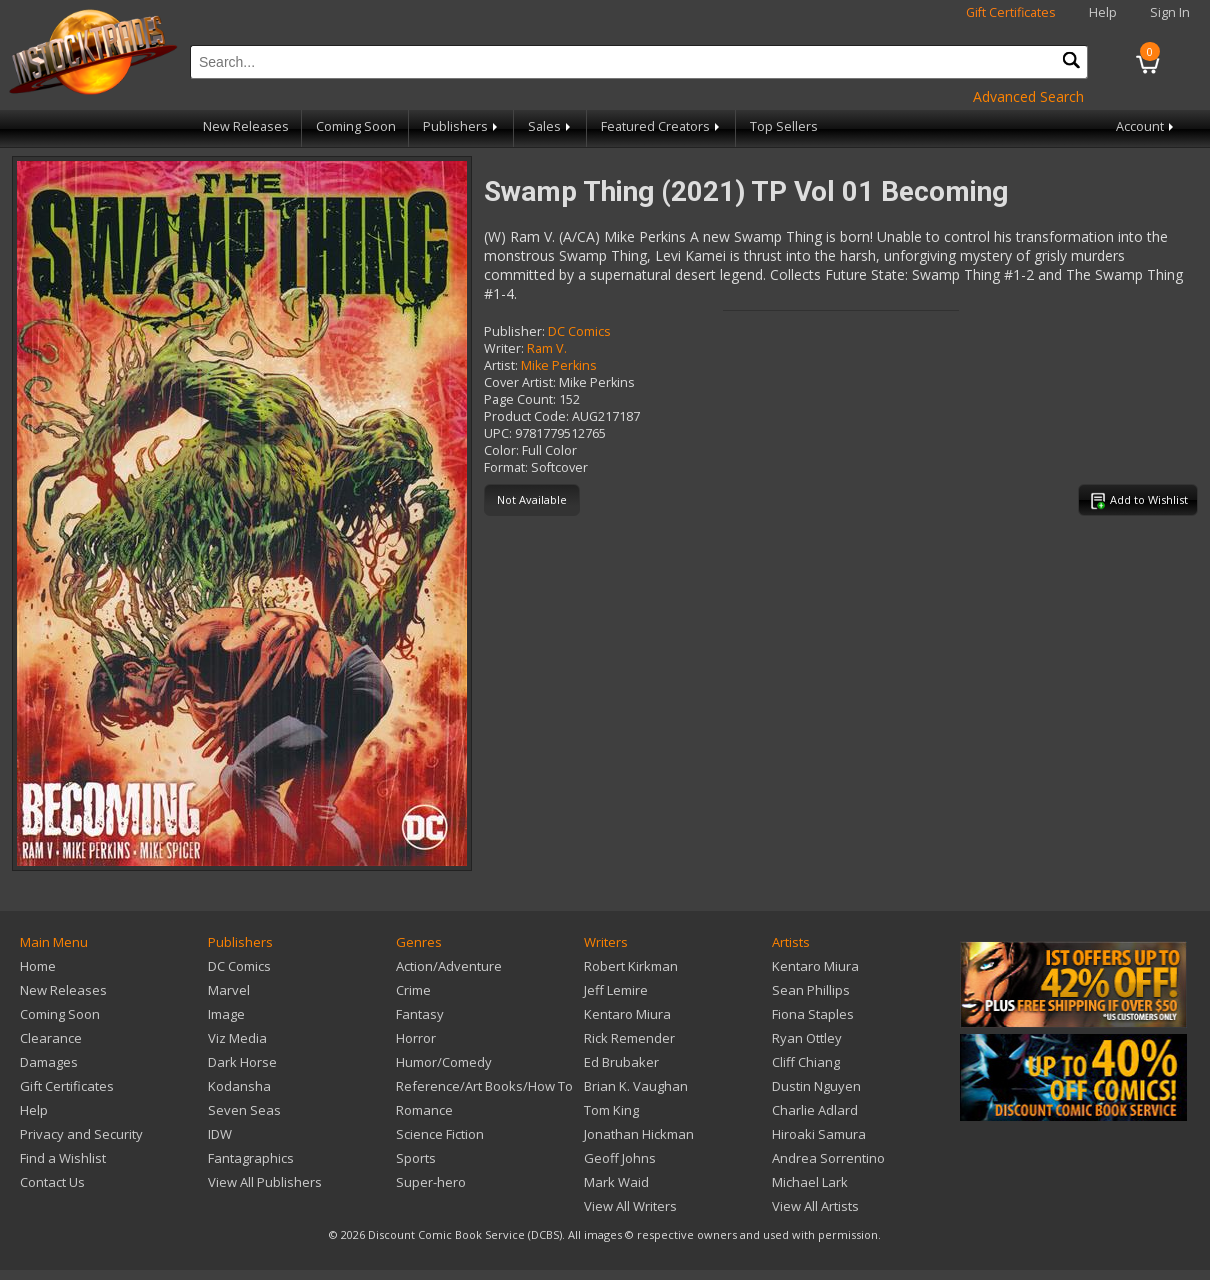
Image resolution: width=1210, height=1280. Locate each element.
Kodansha (239, 1086)
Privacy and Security (81, 1134)
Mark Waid (616, 1182)
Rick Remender (629, 1038)
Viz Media (237, 1038)
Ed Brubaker (621, 1062)
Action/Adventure (449, 966)
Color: (501, 450)
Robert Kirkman (631, 966)
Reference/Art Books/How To (484, 1086)
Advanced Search (1028, 96)
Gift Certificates (1011, 12)
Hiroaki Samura (819, 1134)
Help (1103, 12)
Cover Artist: (520, 382)
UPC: (498, 433)
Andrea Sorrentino (828, 1158)
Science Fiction (440, 1134)
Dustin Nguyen (816, 1086)
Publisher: (514, 331)
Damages (49, 1062)
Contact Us (52, 1182)
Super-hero (431, 1182)
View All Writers (630, 1206)
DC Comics (579, 331)
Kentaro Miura (627, 1014)
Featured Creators (662, 126)
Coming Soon (356, 126)
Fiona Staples (813, 1014)
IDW (220, 1134)
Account (1146, 126)
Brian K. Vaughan (636, 1086)
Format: (506, 467)
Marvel (229, 990)
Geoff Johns (620, 1158)
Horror (416, 1038)
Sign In (1170, 12)
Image (226, 1014)
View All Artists (815, 1206)
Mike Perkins (559, 365)
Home (38, 966)
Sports (416, 1158)
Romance (424, 1110)
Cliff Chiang (806, 1062)
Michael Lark (810, 1182)
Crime (413, 990)
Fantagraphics (251, 1158)
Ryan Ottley (807, 1038)
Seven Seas (244, 1110)
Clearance (51, 1038)
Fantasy (420, 1014)
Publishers (462, 126)
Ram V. (547, 348)
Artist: (501, 365)
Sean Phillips (811, 990)
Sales (551, 126)
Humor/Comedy (444, 1062)
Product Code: (526, 416)
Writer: (504, 348)
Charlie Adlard (815, 1110)
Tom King (611, 1110)
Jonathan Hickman (639, 1134)
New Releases (246, 126)
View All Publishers (265, 1182)
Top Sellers (784, 126)
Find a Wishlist (63, 1158)
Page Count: (520, 399)
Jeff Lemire (616, 990)
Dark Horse (242, 1062)
